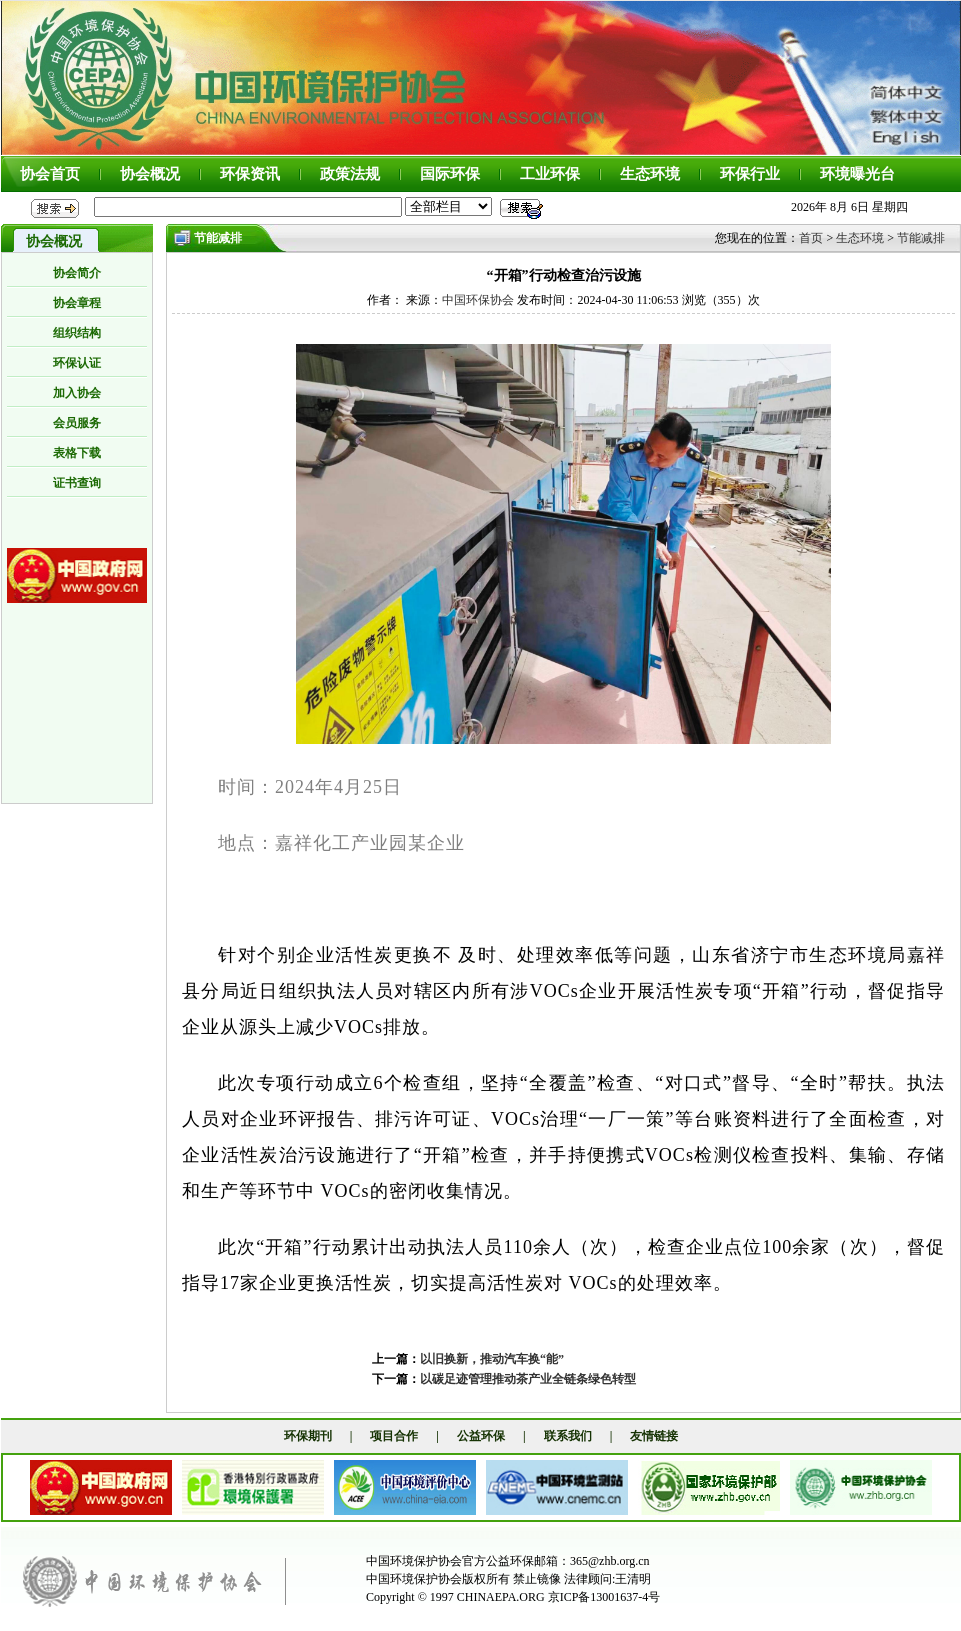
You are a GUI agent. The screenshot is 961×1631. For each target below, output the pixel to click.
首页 (811, 238)
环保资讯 (250, 174)
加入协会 (77, 393)
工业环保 (550, 174)
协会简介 (77, 273)
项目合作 (394, 1436)
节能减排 (921, 238)
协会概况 (150, 174)
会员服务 (77, 423)
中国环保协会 (478, 300)
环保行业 (750, 174)
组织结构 (77, 333)
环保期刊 (308, 1436)
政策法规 (350, 174)
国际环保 (450, 174)
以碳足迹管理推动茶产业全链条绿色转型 (528, 1379)
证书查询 (77, 483)
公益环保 (481, 1436)
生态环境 (650, 174)
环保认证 (77, 363)
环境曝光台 (857, 174)
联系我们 (568, 1436)
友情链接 (654, 1436)
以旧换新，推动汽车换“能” (492, 1359)
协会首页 (50, 174)
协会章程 (77, 303)
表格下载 (77, 453)
